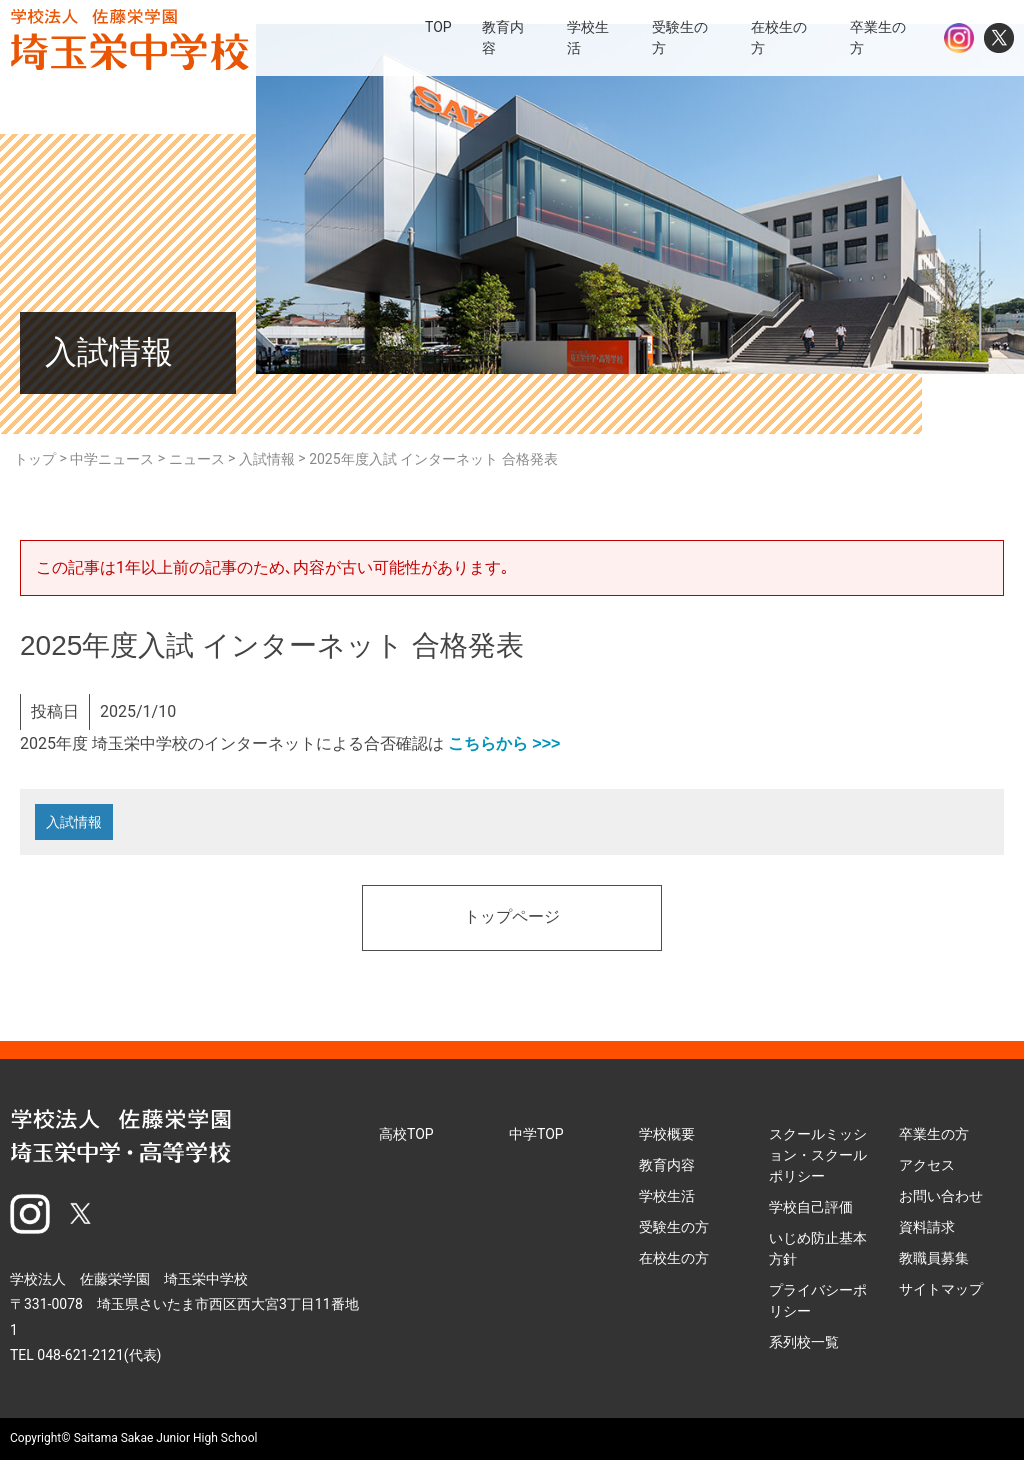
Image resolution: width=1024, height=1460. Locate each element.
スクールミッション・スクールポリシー (818, 1155)
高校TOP (406, 1134)
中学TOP (536, 1134)
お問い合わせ (941, 1196)
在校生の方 (674, 1258)
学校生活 (667, 1196)
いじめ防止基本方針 (818, 1248)
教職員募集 (934, 1258)
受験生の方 (674, 1227)
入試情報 (74, 822)
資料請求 (927, 1227)
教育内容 (667, 1165)
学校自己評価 (811, 1207)
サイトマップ (941, 1289)
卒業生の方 (934, 1134)
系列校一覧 (804, 1342)
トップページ (512, 918)
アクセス (927, 1165)
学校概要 (667, 1134)
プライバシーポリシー (818, 1300)
